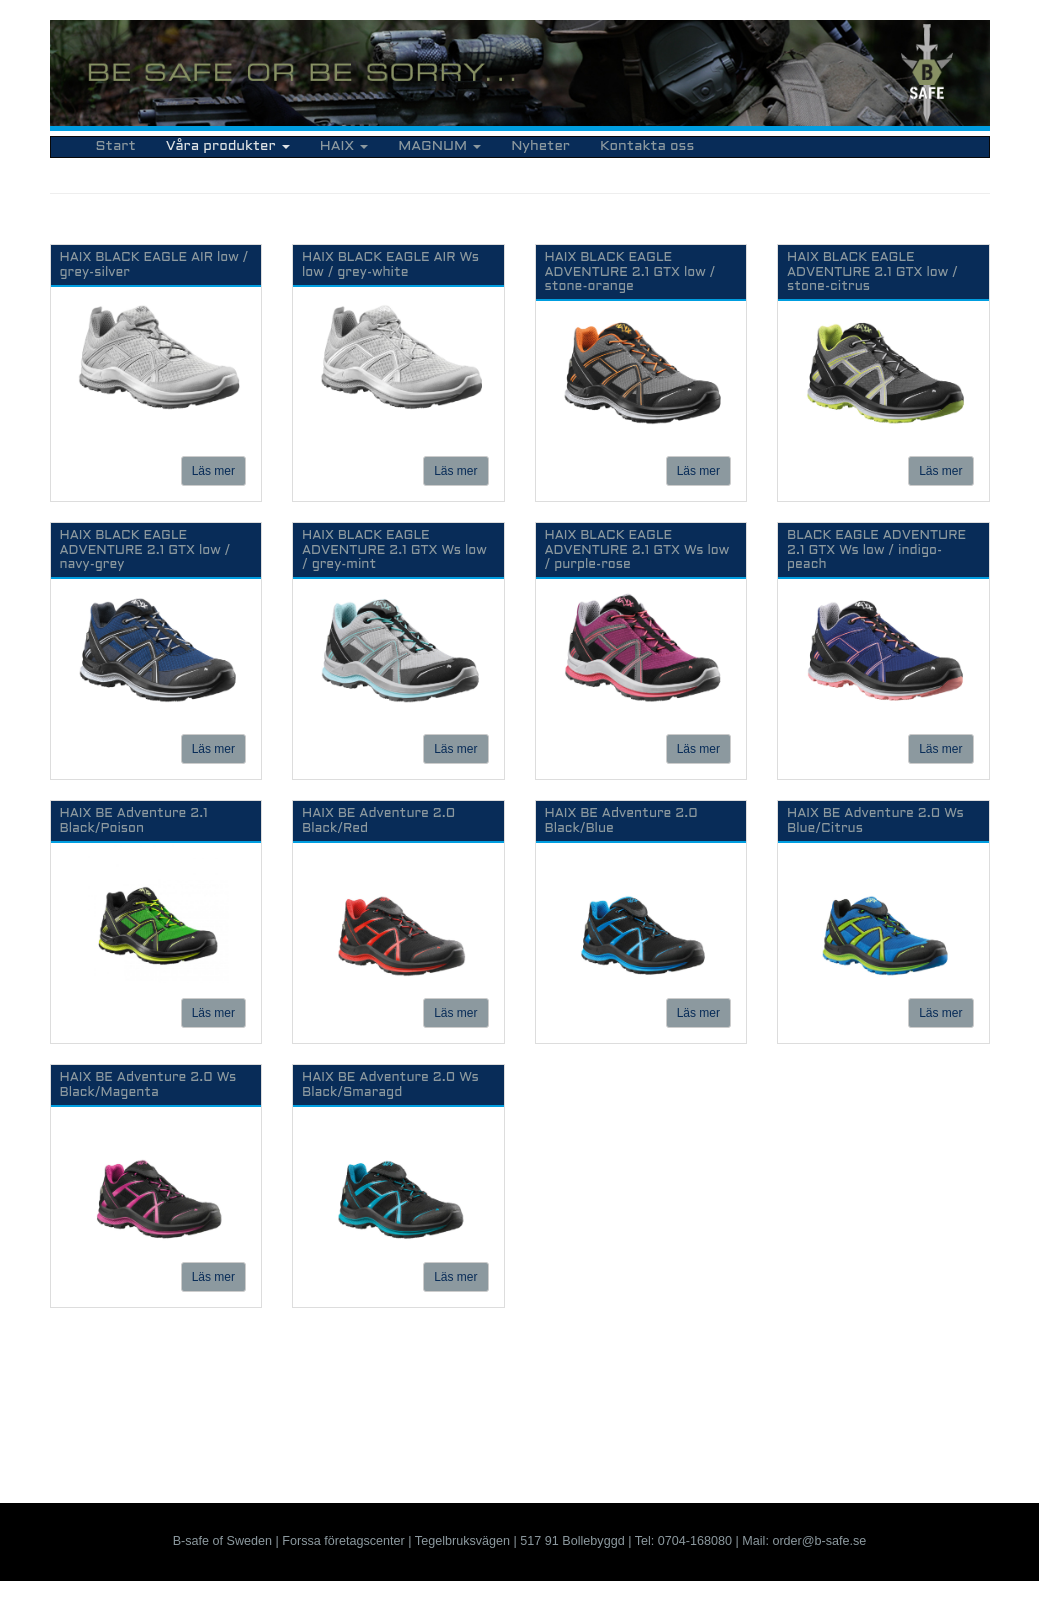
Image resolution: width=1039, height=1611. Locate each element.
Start (116, 146)
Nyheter (540, 146)
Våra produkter (228, 146)
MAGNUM (439, 146)
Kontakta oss (647, 146)
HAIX (344, 146)
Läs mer (213, 471)
